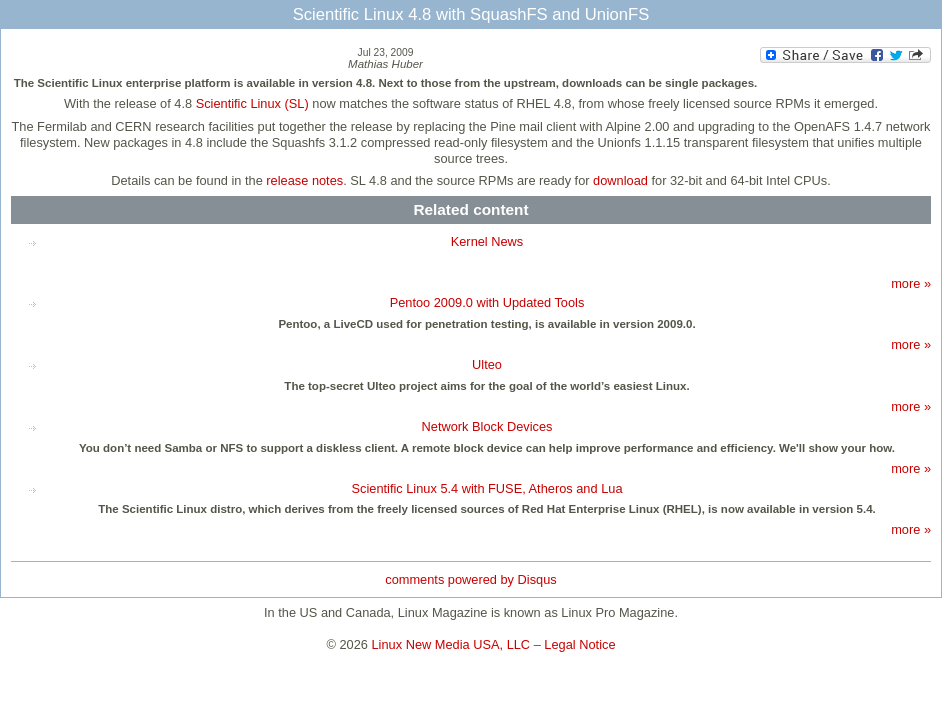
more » (911, 283)
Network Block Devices (487, 426)
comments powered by (470, 579)
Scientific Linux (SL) (252, 103)
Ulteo (487, 364)
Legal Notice (579, 644)
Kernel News (487, 241)
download (620, 180)
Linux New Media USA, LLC (451, 644)
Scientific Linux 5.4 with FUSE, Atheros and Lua (486, 488)
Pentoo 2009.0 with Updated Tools (487, 302)
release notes (304, 180)
